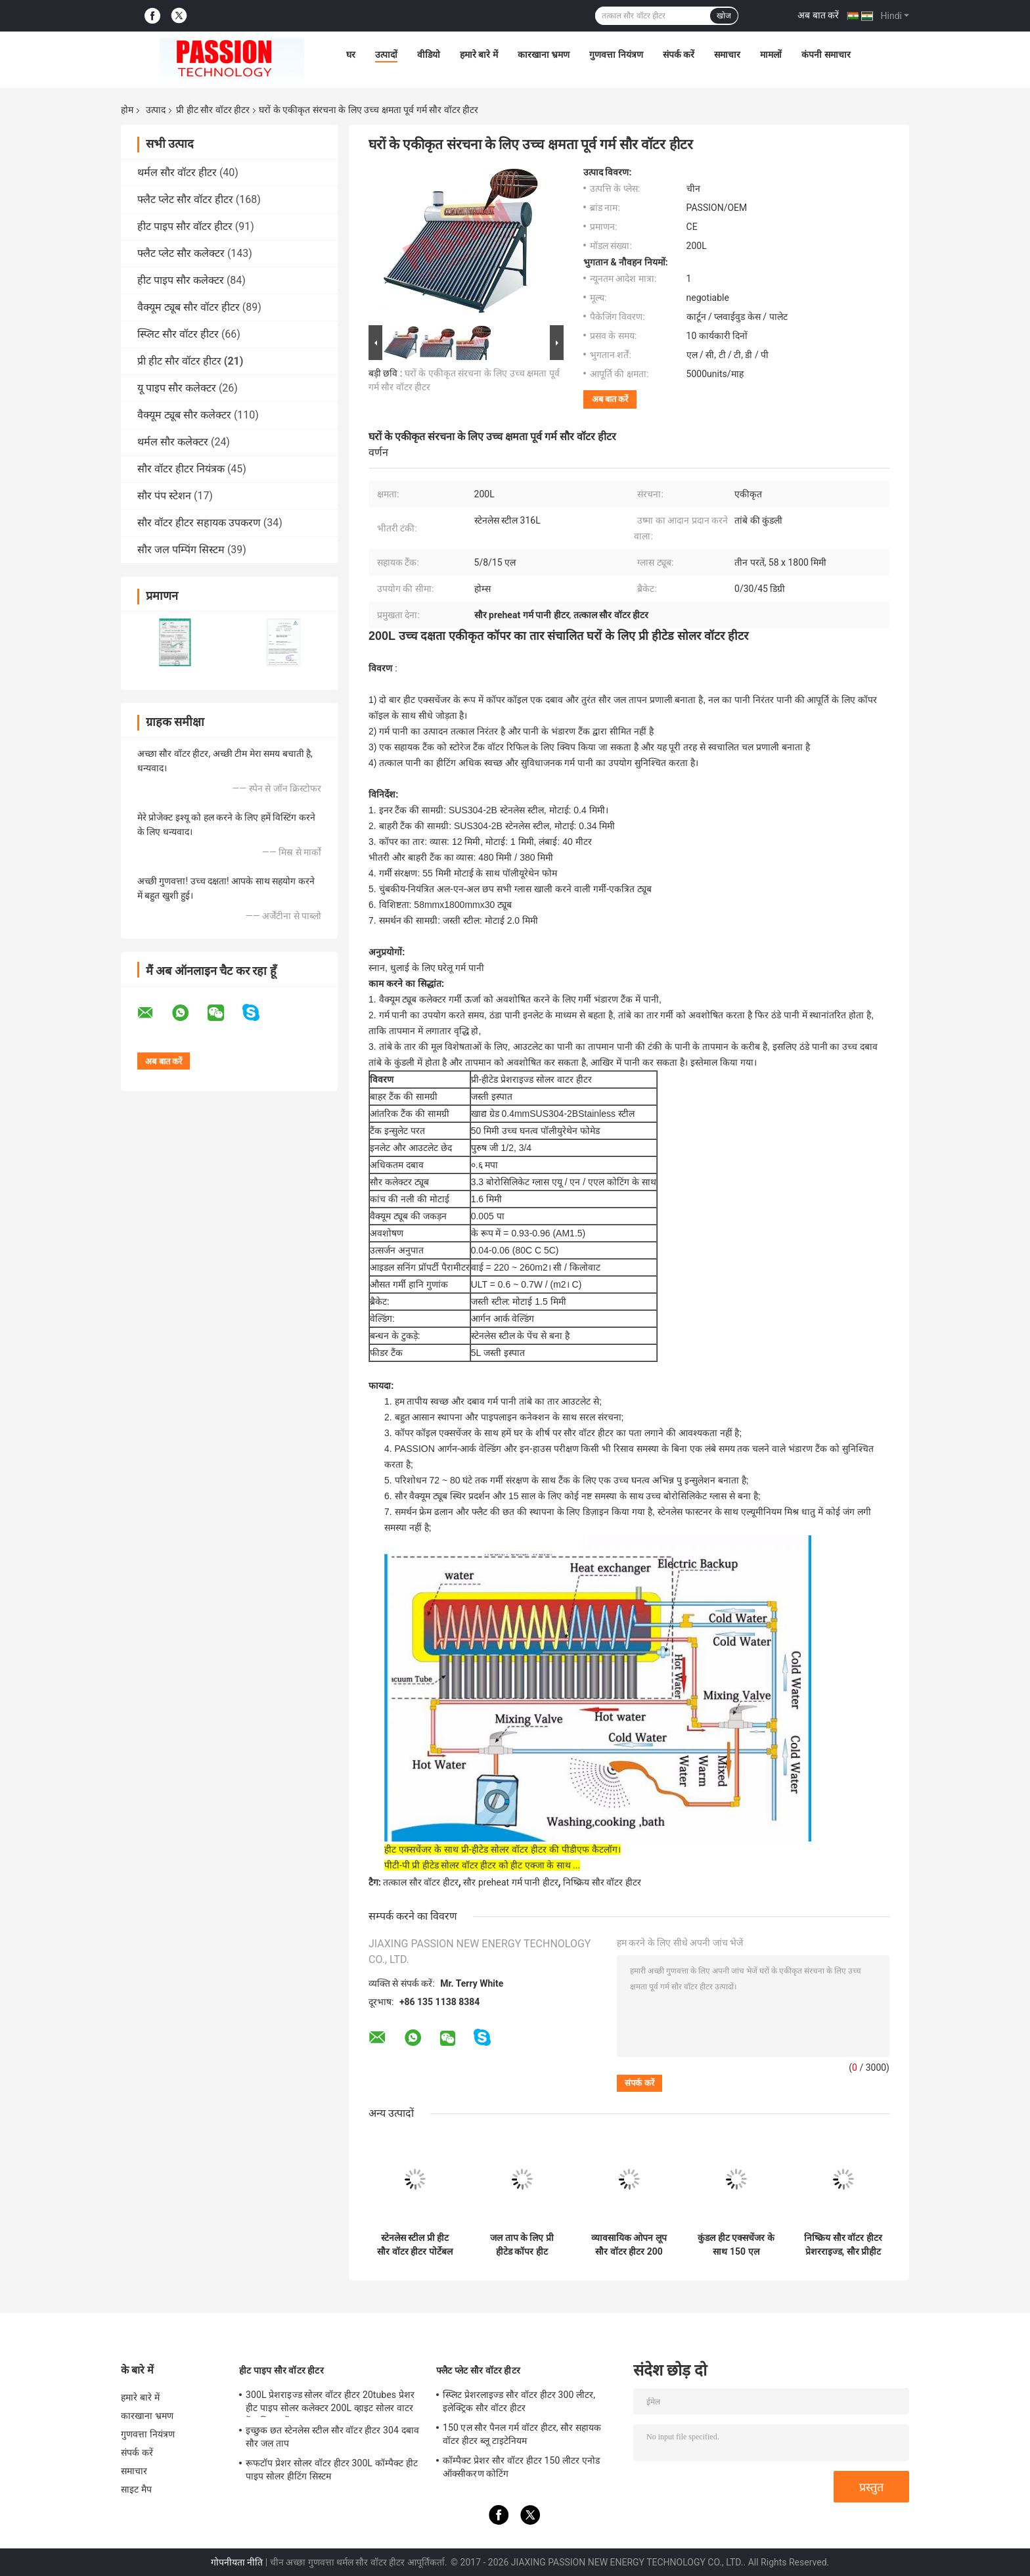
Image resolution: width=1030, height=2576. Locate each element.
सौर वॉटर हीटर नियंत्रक (181, 469)
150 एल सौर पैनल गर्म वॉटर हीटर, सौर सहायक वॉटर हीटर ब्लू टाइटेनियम (522, 2434)
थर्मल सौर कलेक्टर (172, 442)
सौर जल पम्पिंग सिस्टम (181, 549)
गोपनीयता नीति (237, 2562)
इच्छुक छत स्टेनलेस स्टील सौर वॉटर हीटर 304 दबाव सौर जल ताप (332, 2437)
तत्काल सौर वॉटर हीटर (420, 1882)
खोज (724, 15)
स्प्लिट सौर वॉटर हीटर (178, 334)
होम (127, 109)
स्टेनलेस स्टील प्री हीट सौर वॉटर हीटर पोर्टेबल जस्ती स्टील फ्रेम (414, 2244)
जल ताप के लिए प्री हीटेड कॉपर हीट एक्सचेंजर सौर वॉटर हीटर (522, 2244)
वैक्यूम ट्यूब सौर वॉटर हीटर (188, 307)
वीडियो (428, 54)
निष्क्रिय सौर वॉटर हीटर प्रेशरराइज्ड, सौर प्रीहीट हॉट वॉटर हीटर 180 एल (843, 2244)
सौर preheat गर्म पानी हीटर (510, 1882)
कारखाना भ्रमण (544, 54)
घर (350, 54)
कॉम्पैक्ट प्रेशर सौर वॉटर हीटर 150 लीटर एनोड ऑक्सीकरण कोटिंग (521, 2467)
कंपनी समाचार (825, 54)
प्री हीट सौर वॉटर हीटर (213, 109)
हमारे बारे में (479, 54)
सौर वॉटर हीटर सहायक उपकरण (199, 522)
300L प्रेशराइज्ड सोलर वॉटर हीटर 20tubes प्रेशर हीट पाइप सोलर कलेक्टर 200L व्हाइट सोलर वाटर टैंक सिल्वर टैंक (330, 2403)
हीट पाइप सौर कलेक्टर (180, 280)
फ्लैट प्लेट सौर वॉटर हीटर (185, 199)
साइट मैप (136, 2489)
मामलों (771, 54)
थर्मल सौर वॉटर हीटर (177, 172)
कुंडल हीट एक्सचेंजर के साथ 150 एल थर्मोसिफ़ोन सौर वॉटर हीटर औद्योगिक (736, 2244)
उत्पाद (156, 109)
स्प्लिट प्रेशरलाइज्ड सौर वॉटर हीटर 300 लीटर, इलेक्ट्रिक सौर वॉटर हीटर (519, 2401)
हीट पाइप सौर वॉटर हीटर (185, 226)
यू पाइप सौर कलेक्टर (176, 388)
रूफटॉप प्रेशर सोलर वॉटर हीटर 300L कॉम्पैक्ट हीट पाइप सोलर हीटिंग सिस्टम (332, 2469)
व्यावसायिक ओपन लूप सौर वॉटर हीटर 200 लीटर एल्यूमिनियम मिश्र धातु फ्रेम (629, 2244)
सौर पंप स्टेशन (164, 495)
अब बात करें (818, 15)
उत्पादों (386, 54)
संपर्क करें (678, 54)
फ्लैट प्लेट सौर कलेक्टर (181, 253)
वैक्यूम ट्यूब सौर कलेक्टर (184, 415)
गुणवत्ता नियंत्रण (615, 54)
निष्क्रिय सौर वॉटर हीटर (601, 1882)
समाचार (727, 54)
